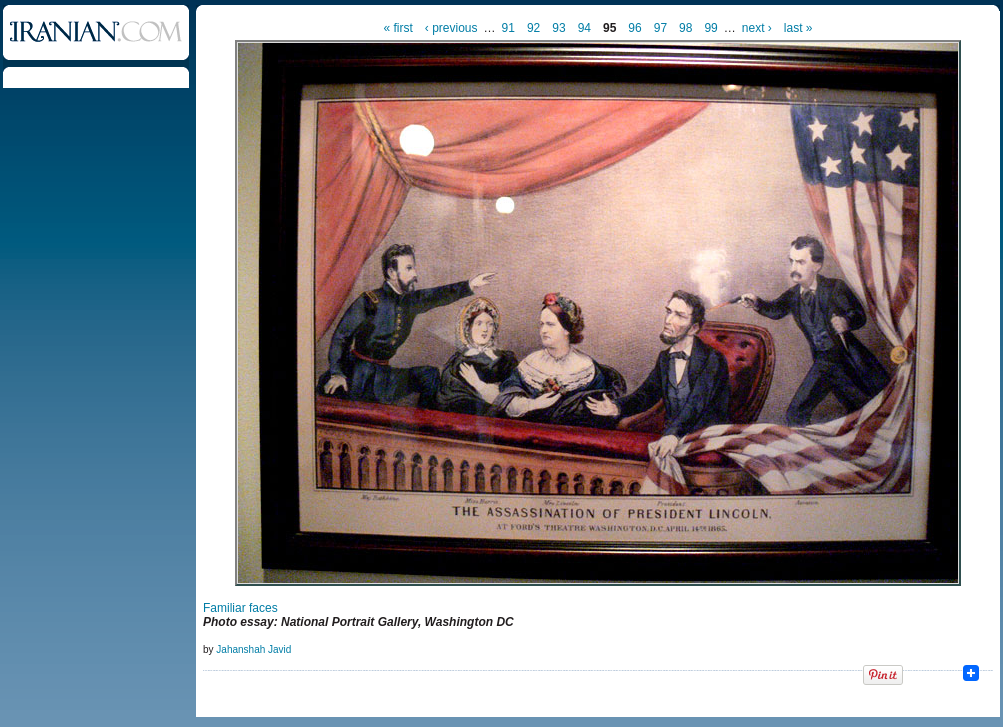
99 (710, 28)
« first (398, 28)
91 (508, 28)
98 (685, 28)
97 (660, 28)
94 (584, 28)
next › (757, 28)
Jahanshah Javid (253, 649)
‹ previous (451, 28)
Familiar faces (240, 608)
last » (798, 28)
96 (634, 28)
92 (533, 28)
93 (558, 28)
